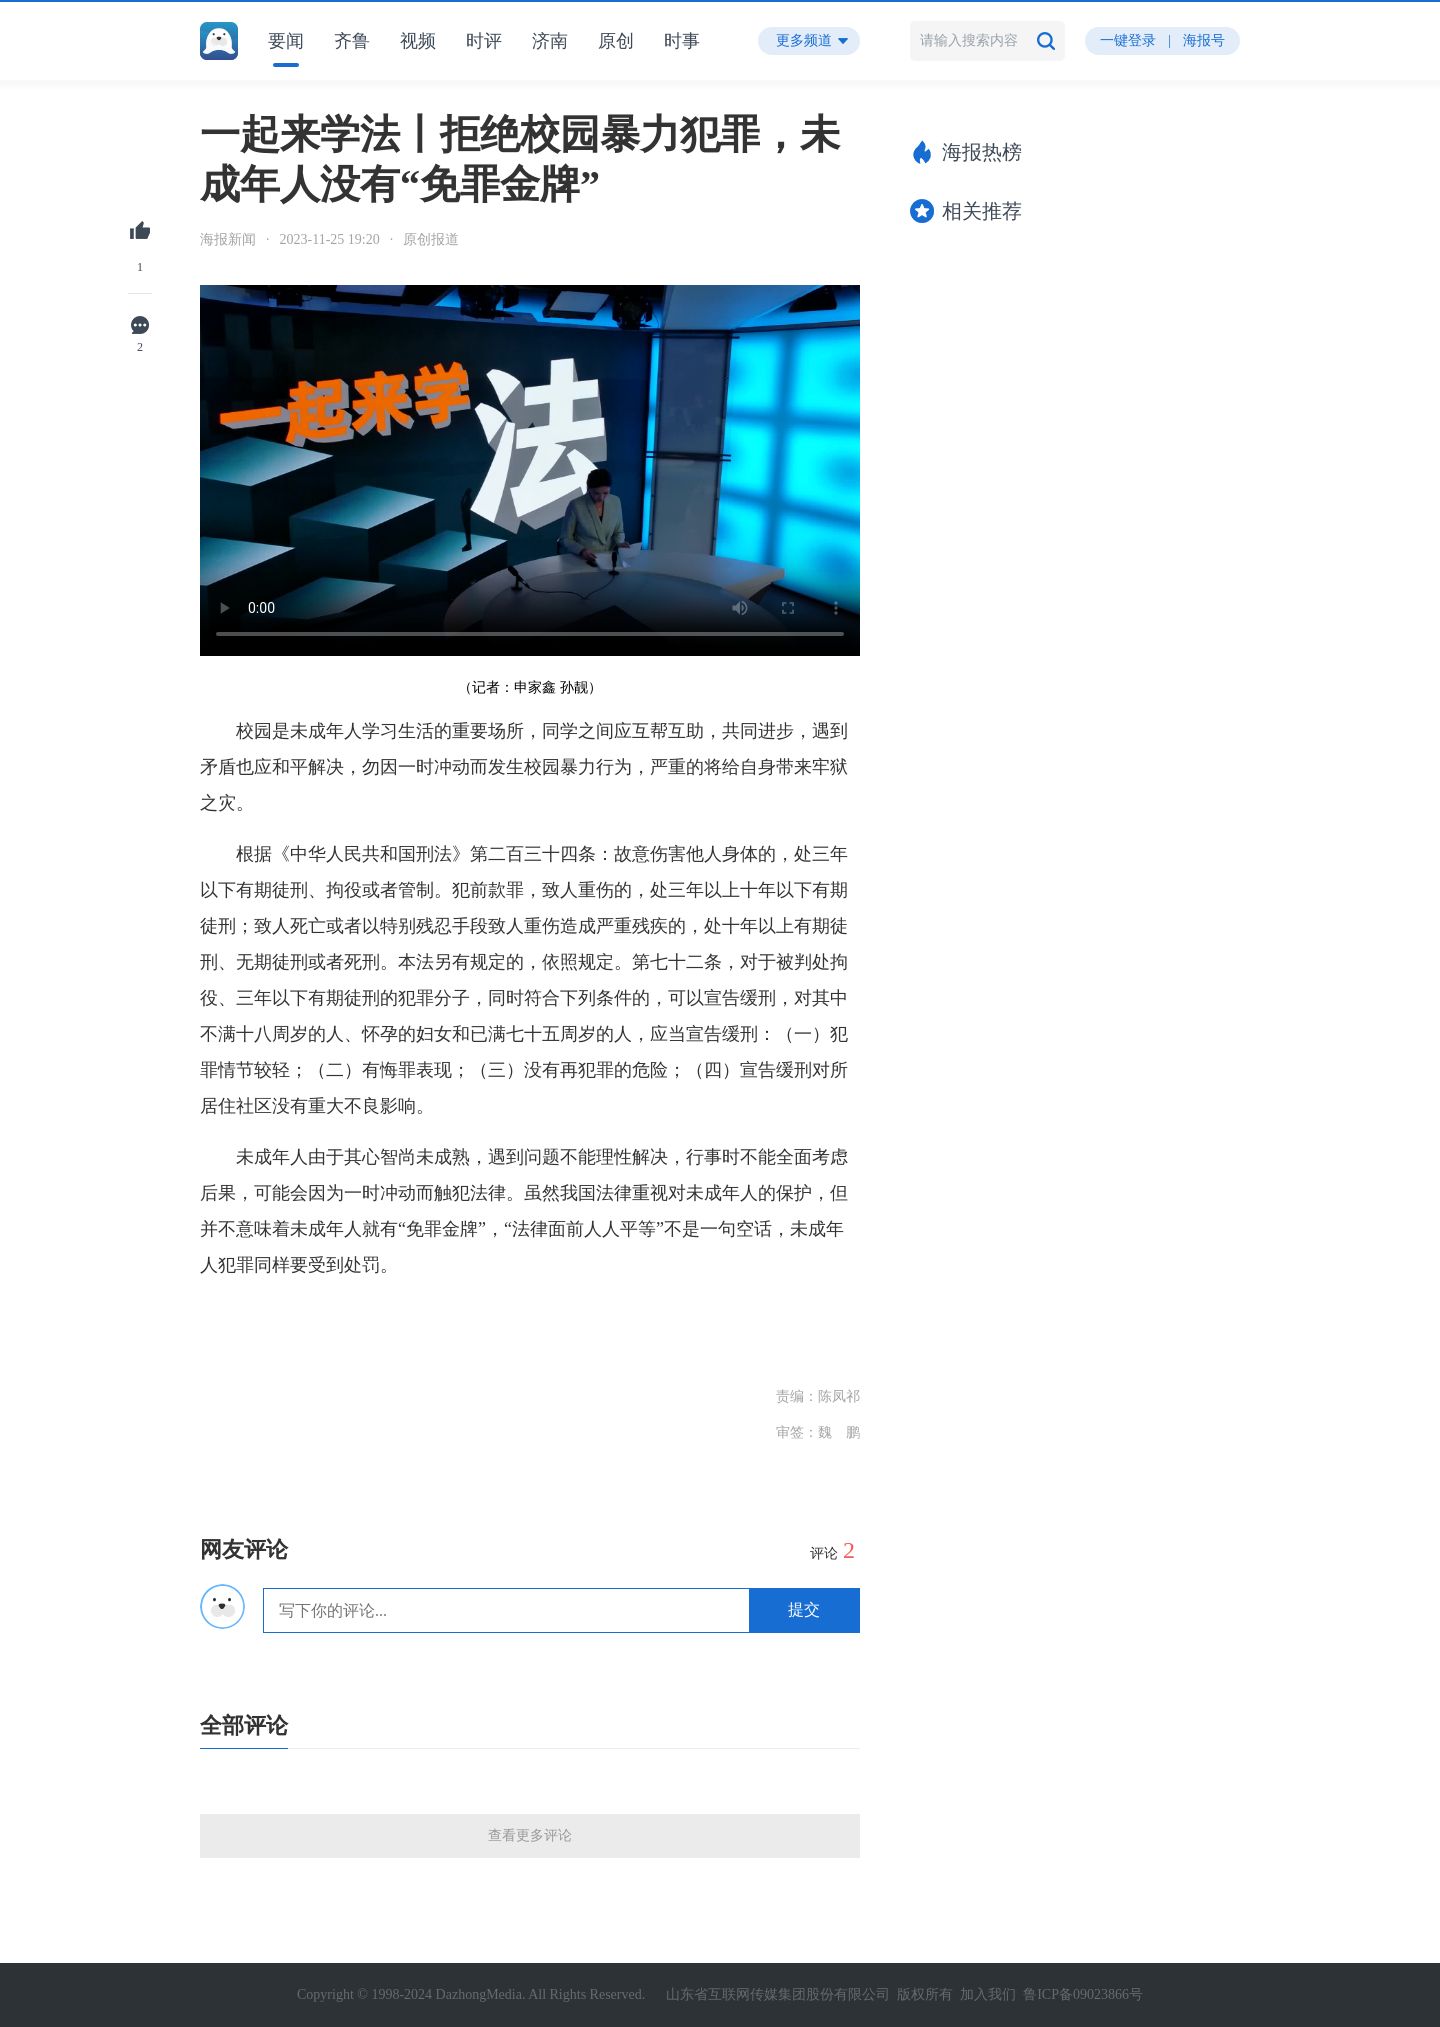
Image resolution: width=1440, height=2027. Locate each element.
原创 (616, 41)
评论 (832, 1550)
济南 (550, 41)
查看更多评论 (530, 1835)
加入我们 (988, 1994)
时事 (682, 41)
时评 (484, 41)
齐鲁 (352, 41)
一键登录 (1128, 40)
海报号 (1204, 40)
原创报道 (431, 239)
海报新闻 (228, 239)
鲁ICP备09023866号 (1083, 1994)
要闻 (286, 41)
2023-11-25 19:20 (330, 239)
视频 (418, 41)
